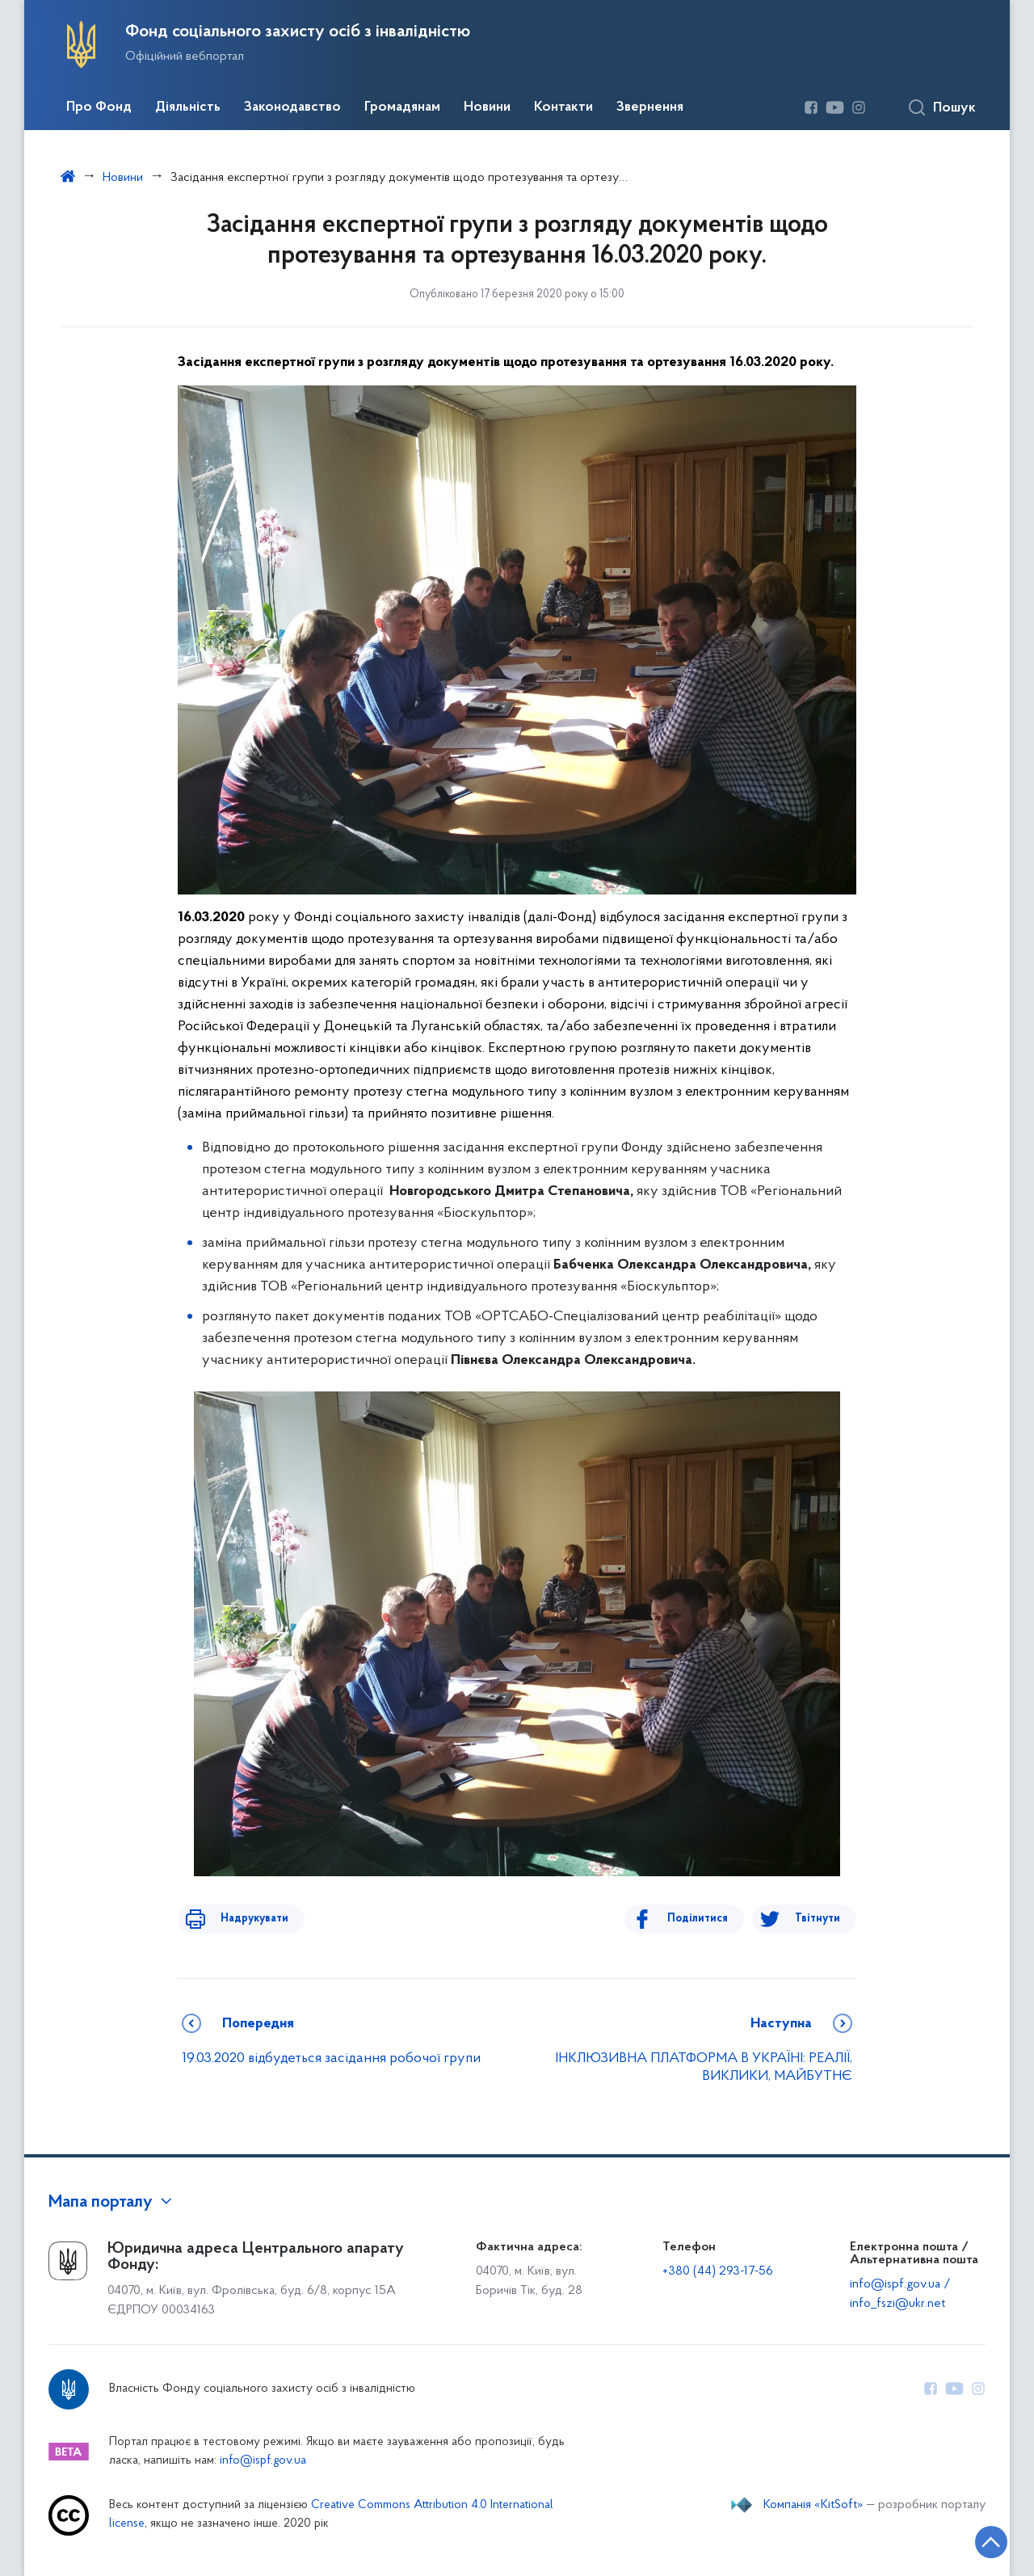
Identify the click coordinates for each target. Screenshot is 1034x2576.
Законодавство (292, 107)
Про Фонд (99, 107)
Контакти (563, 107)
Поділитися (708, 1919)
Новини (487, 107)
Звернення (649, 107)
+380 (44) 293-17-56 (717, 2271)
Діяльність (188, 107)
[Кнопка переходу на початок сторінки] (973, 2539)
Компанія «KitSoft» (813, 2504)
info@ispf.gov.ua (263, 2461)
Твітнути (817, 1919)
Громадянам (402, 107)
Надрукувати (244, 1919)
